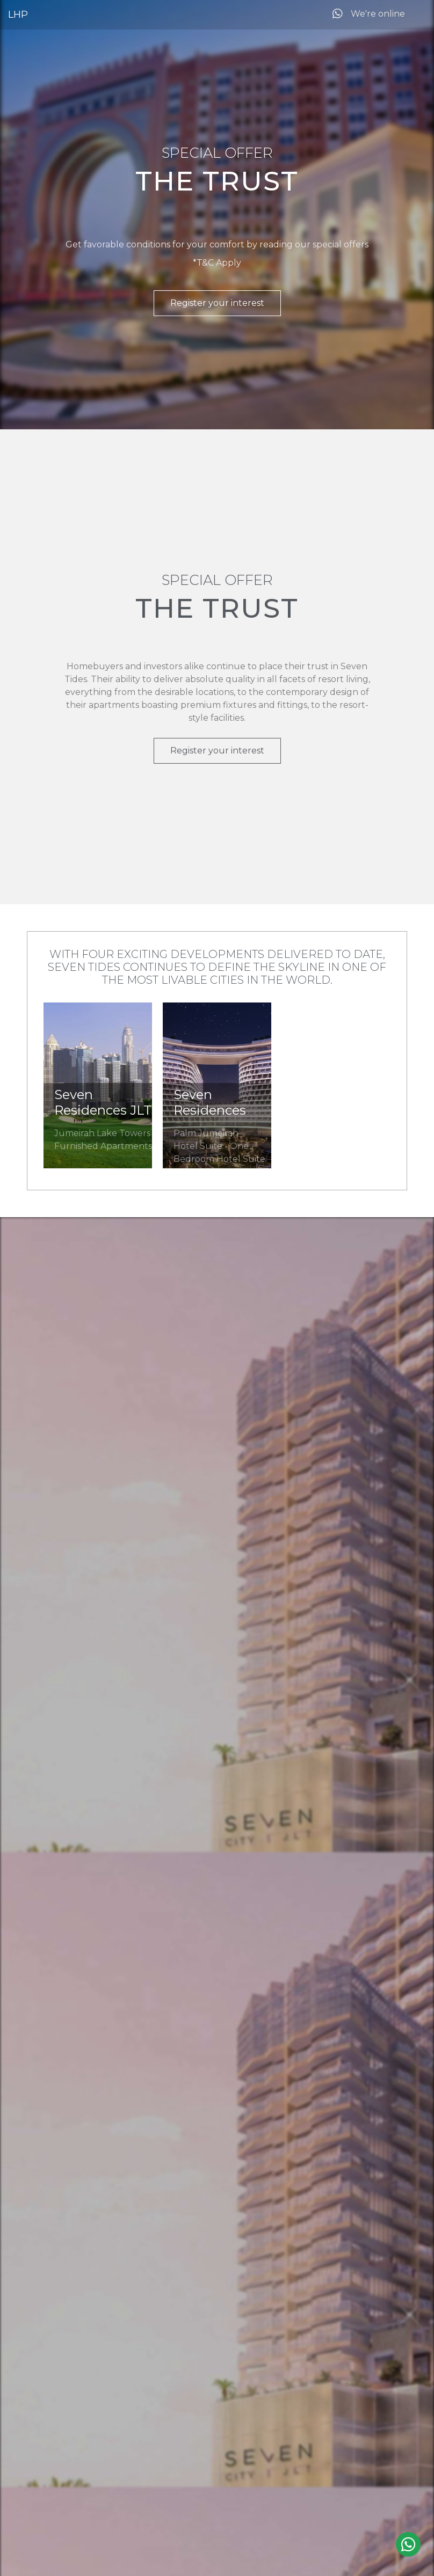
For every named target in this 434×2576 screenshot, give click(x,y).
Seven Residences (209, 1102)
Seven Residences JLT (103, 1102)
